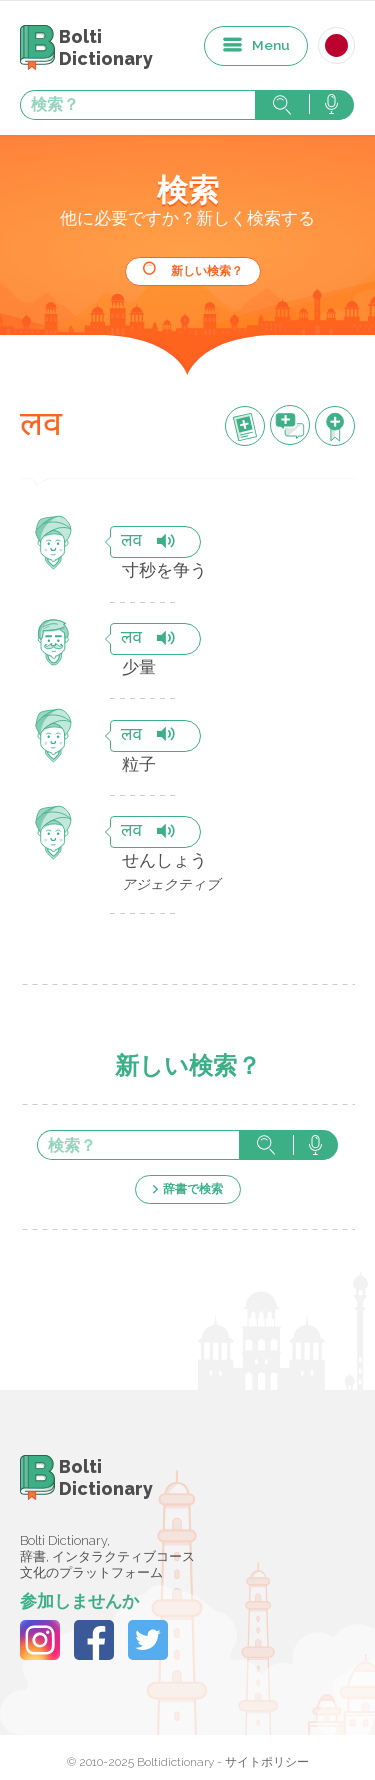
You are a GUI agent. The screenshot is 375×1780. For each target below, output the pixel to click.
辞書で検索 (193, 1189)
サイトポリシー (267, 1762)
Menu (271, 45)
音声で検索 (331, 105)
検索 (282, 105)
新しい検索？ (207, 271)
